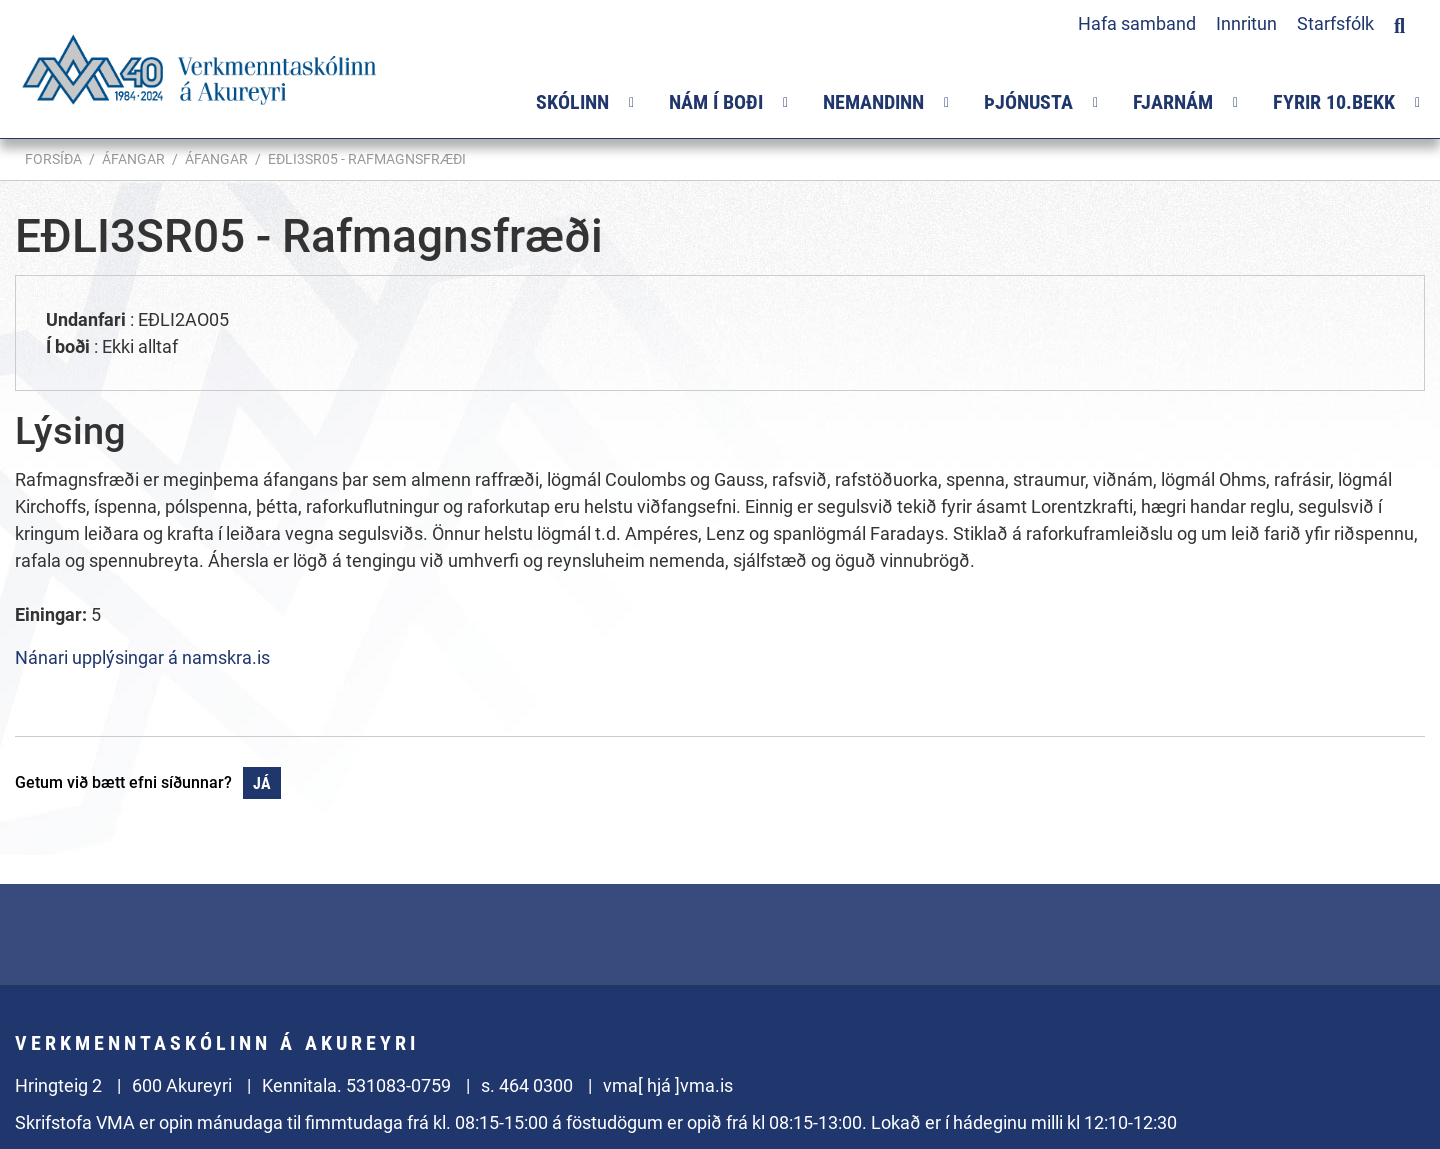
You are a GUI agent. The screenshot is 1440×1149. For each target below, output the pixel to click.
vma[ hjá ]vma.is (668, 1085)
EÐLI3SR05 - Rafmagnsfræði (367, 159)
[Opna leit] (1399, 23)
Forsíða (53, 159)
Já (262, 783)
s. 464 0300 (527, 1085)
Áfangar (133, 159)
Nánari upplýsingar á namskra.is (142, 657)
